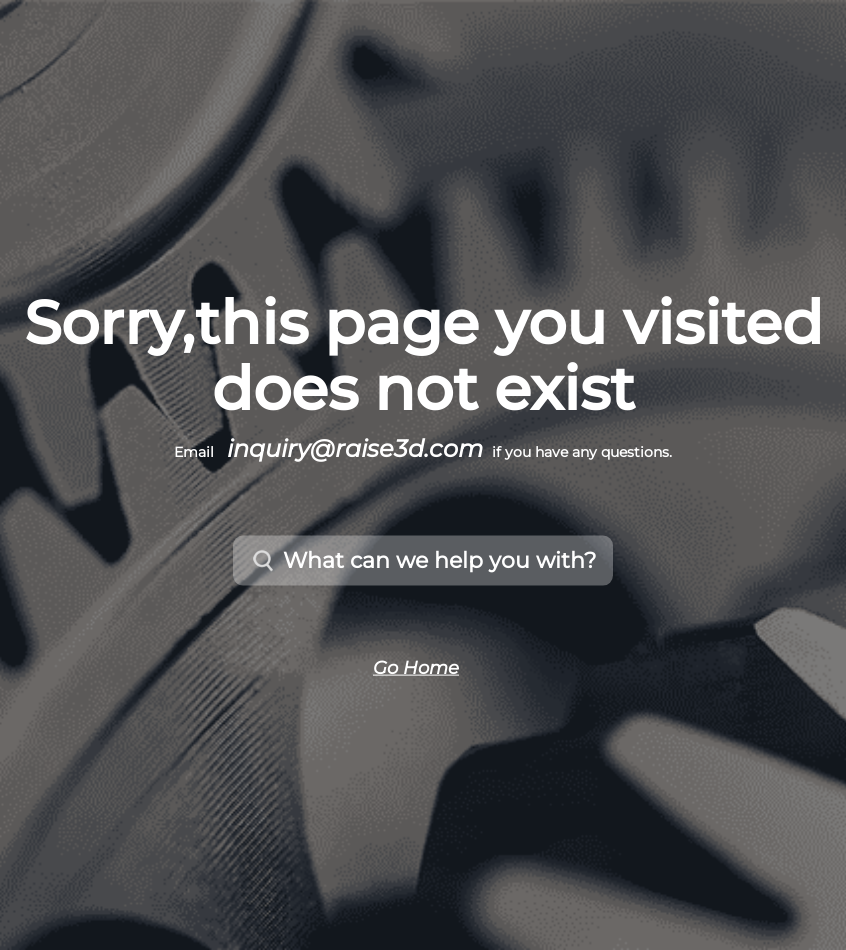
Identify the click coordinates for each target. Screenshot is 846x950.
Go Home (416, 667)
